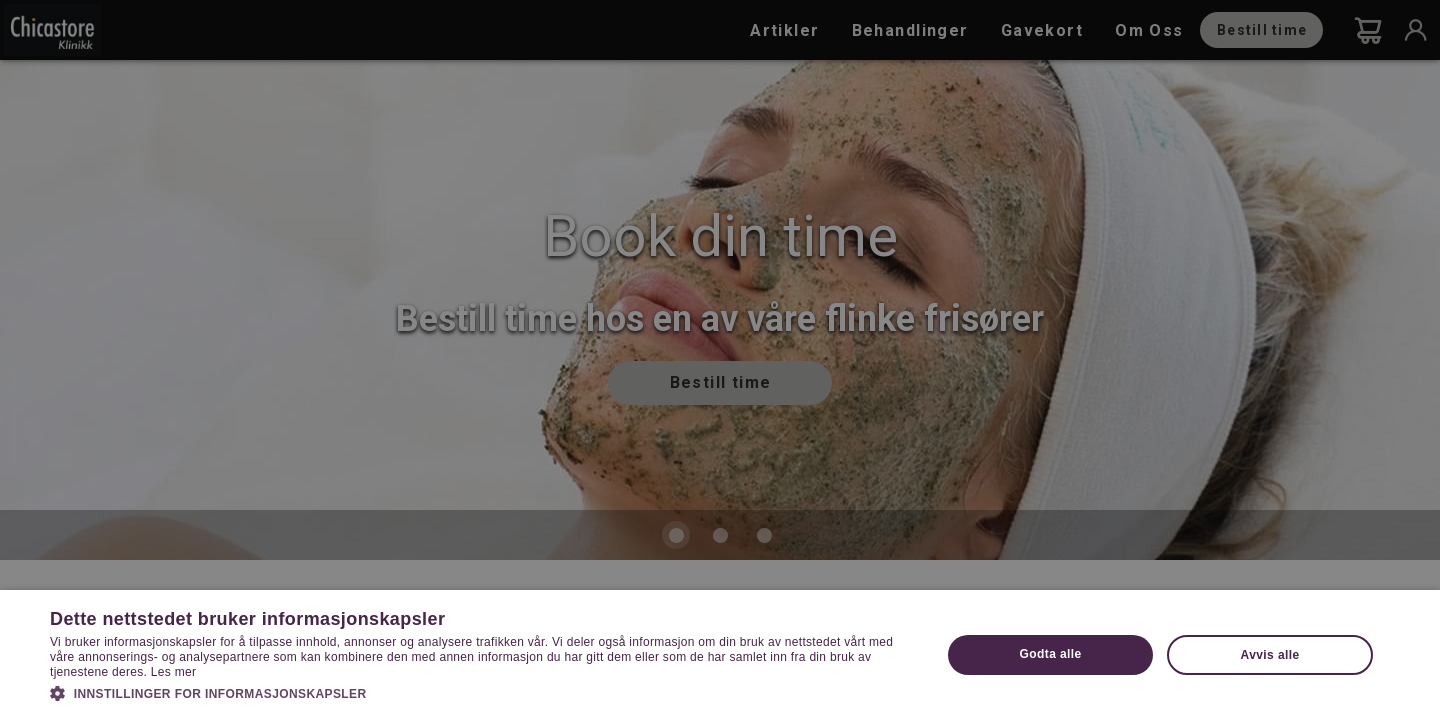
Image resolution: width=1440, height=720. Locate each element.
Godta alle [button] (1051, 654)
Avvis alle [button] (1270, 655)
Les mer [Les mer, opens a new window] (173, 672)
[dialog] (720, 360)
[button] (482, 692)
